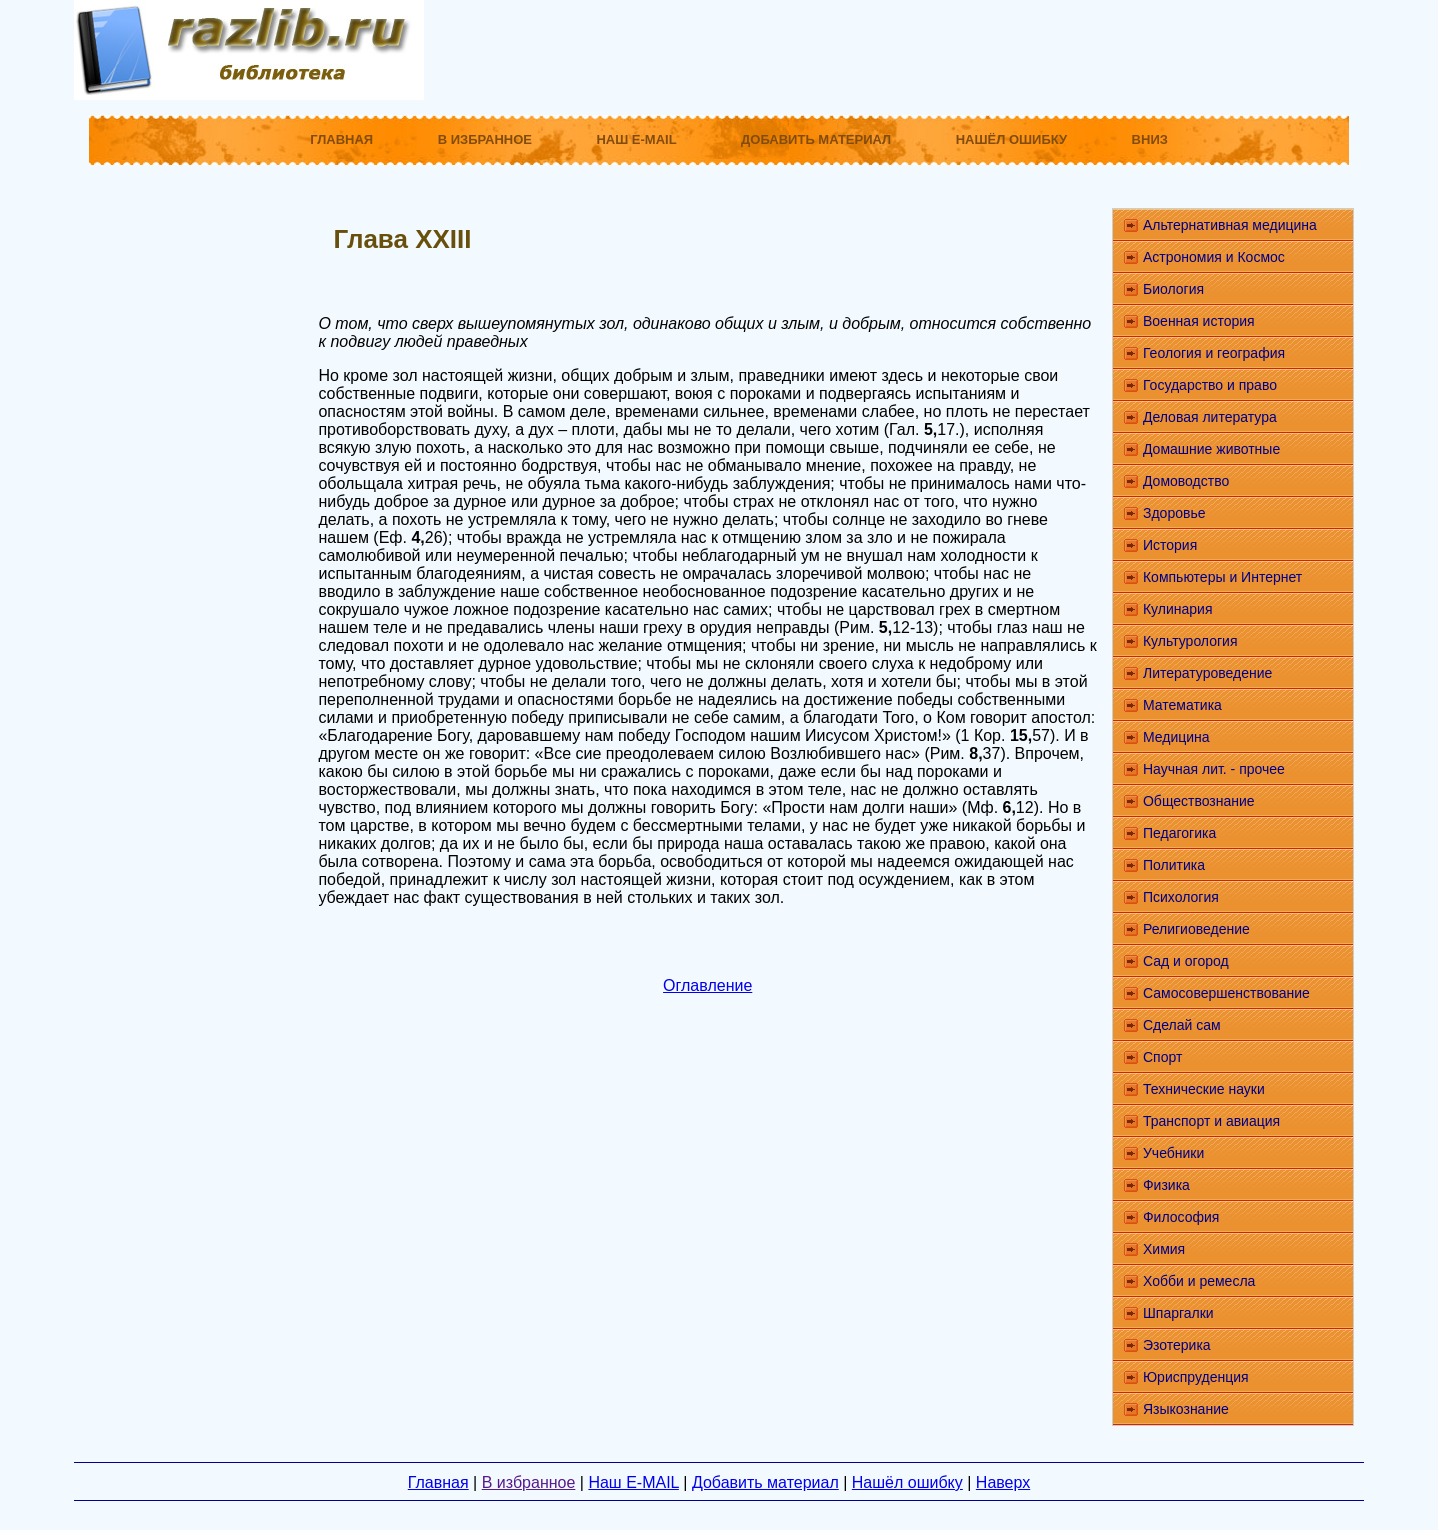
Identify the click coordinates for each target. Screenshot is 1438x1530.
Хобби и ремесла (1199, 1281)
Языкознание (1186, 1409)
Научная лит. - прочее (1214, 769)
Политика (1174, 865)
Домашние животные (1211, 449)
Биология (1173, 289)
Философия (1181, 1217)
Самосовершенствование (1226, 993)
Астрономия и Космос (1214, 257)
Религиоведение (1196, 929)
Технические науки (1204, 1089)
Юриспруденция (1196, 1377)
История (1170, 545)
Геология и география (1214, 353)
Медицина (1176, 737)
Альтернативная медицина (1230, 225)
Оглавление (707, 985)
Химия (1164, 1249)
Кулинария (1178, 609)
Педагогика (1179, 833)
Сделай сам (1182, 1025)
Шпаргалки (1178, 1313)
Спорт (1162, 1057)
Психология (1181, 897)
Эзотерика (1177, 1345)
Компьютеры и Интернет (1222, 577)
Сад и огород (1186, 961)
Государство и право (1210, 385)
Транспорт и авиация (1211, 1121)
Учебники (1173, 1153)
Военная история (1199, 321)
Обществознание (1199, 801)
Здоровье (1174, 513)
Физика (1166, 1185)
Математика (1182, 705)
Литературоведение (1207, 673)
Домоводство (1186, 481)
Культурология (1190, 641)
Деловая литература (1210, 417)
